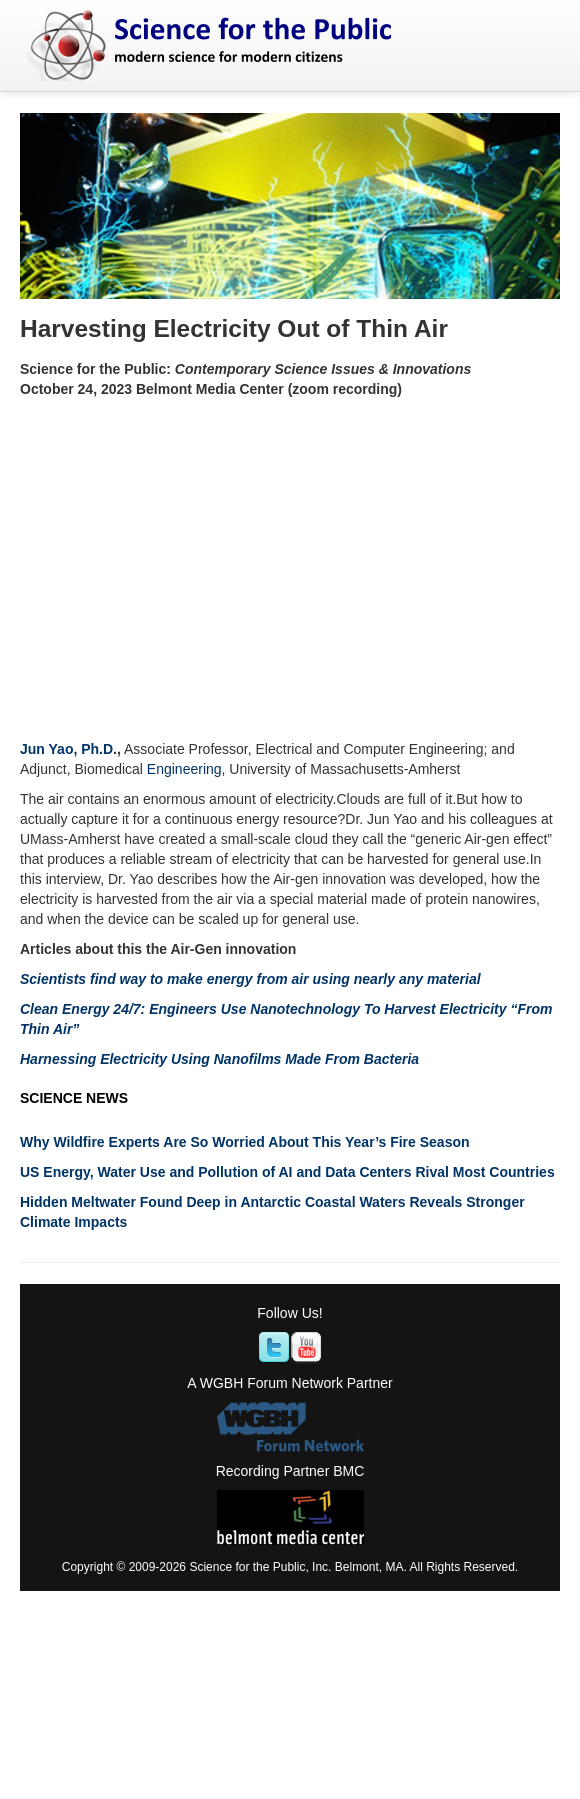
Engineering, (186, 769)
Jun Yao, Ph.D (66, 749)
